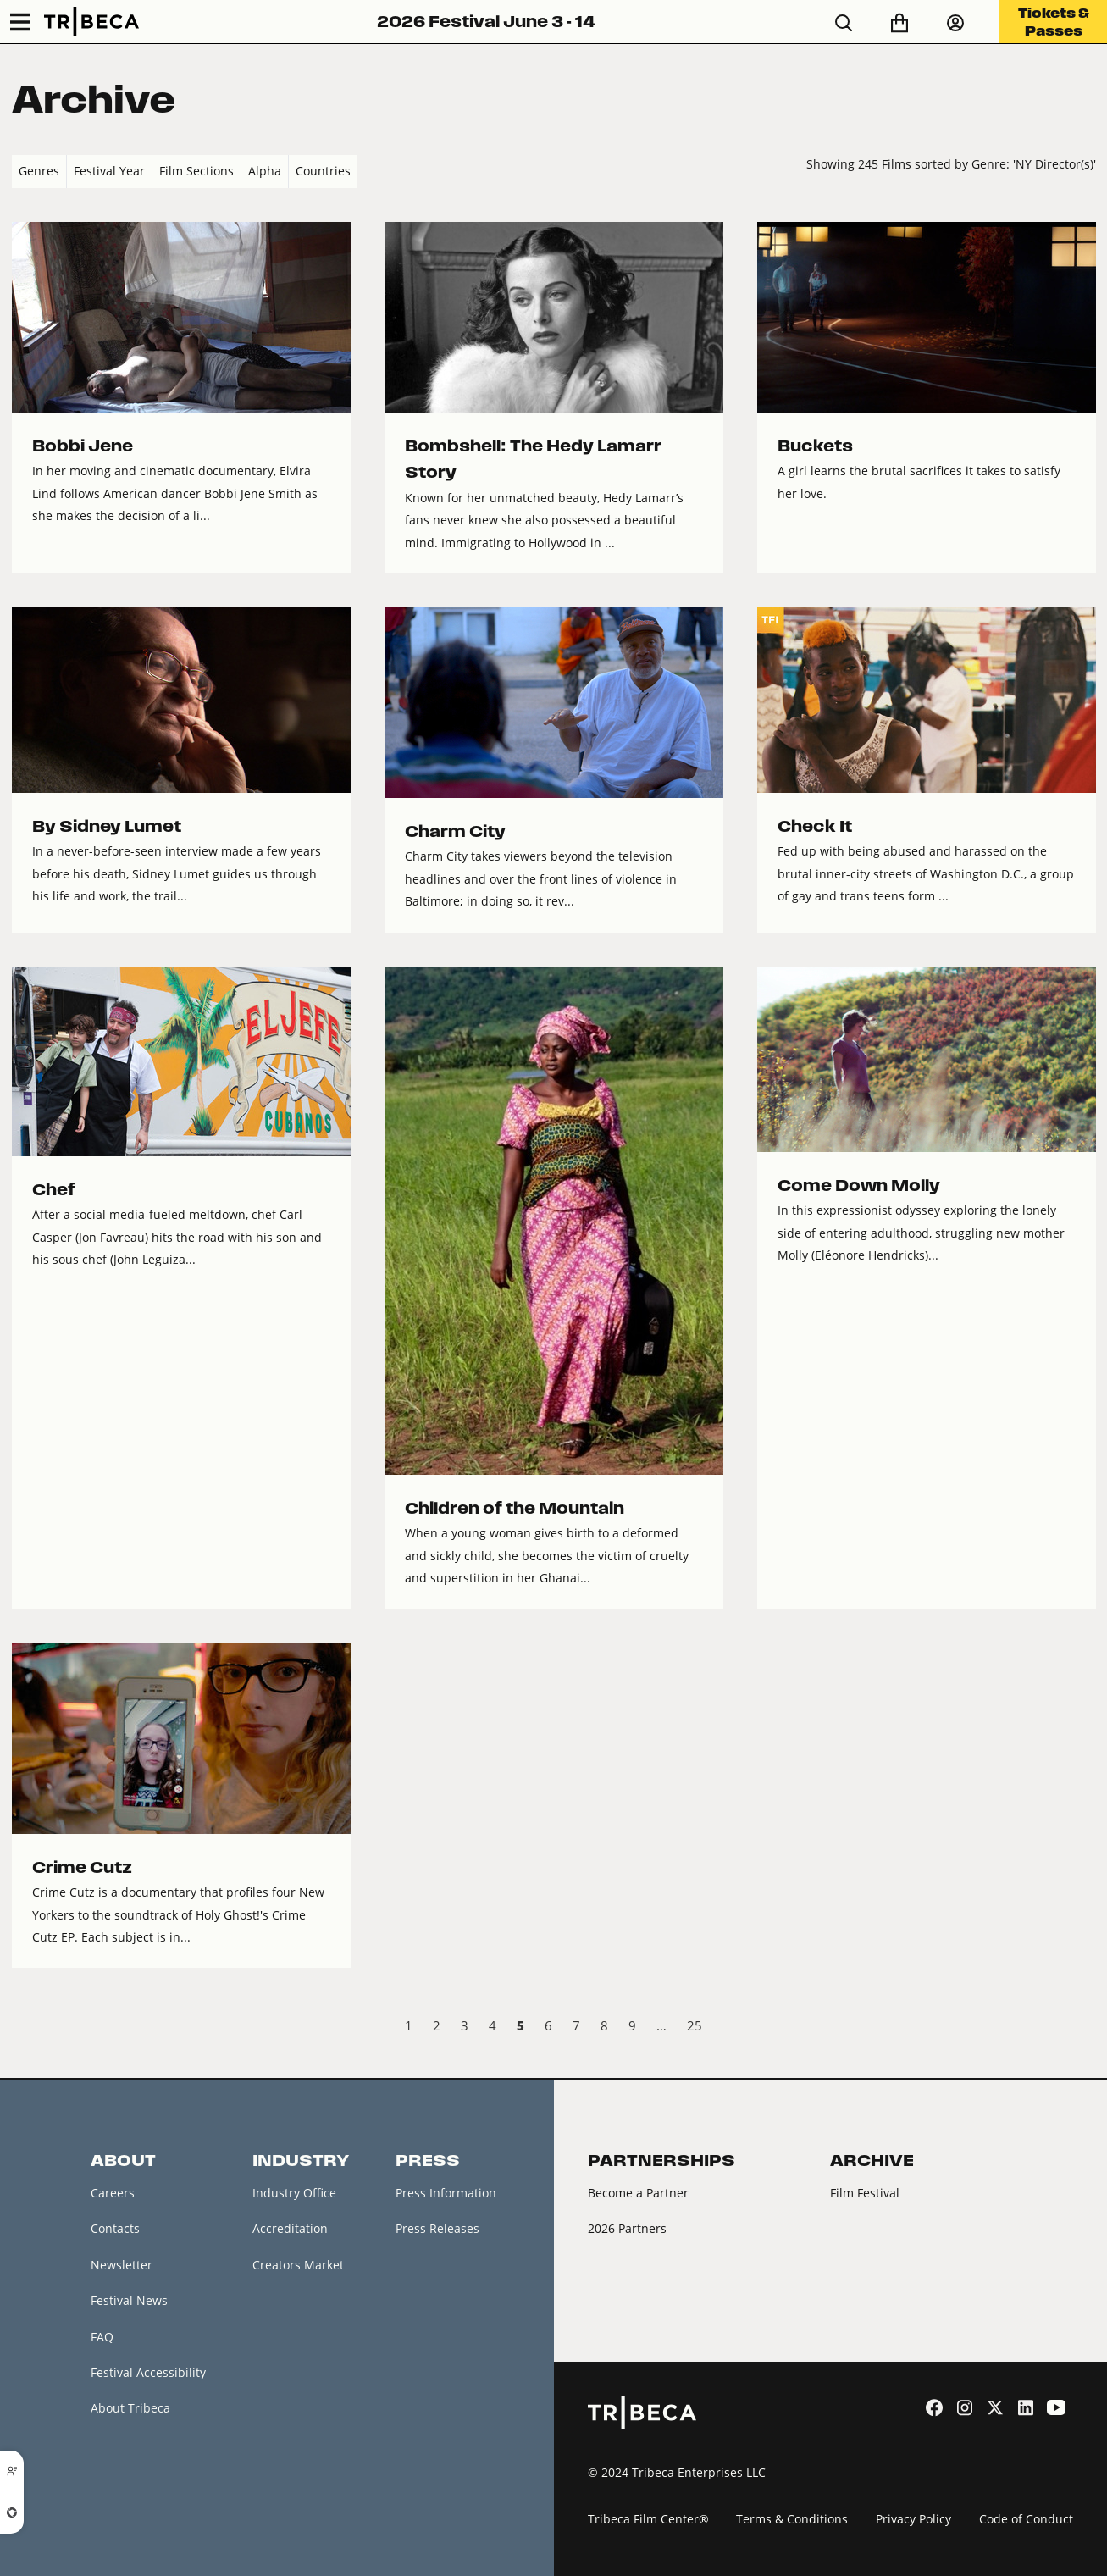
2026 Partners (627, 2228)
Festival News (129, 2300)
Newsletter (121, 2265)
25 (694, 2025)
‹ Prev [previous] (26, 2028)
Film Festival (864, 2193)
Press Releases (437, 2228)
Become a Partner (638, 2193)
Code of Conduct (1026, 2519)
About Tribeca (130, 2409)
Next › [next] (1082, 2028)
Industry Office (294, 2193)
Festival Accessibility (148, 2372)
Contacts (115, 2228)
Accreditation (290, 2228)
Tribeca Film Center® (648, 2519)
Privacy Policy (913, 2519)
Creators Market (298, 2265)
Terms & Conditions (792, 2519)
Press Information (446, 2193)
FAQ (102, 2337)
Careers (113, 2193)
